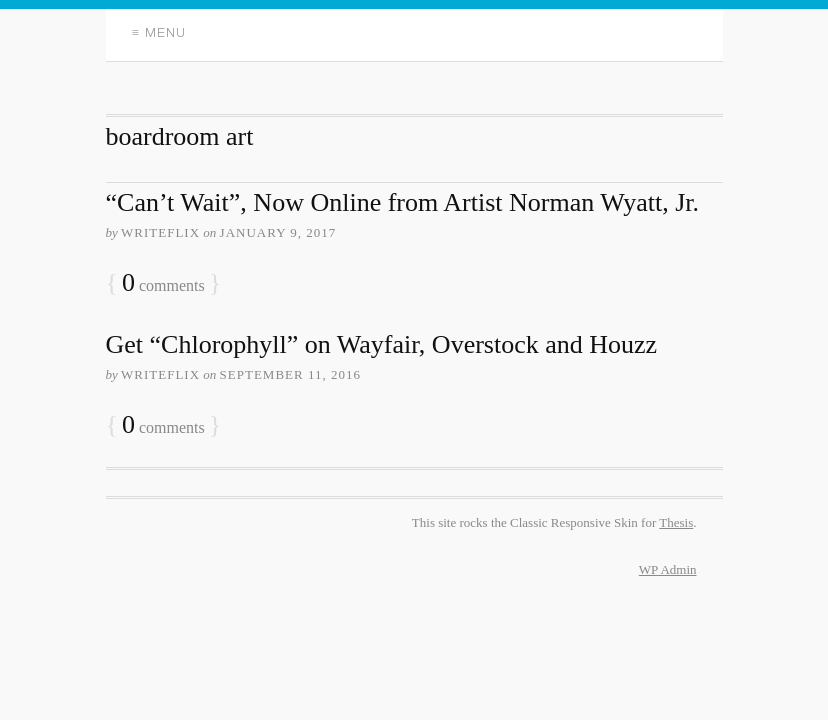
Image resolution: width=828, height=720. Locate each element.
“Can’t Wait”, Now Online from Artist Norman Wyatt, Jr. (403, 202)
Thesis (676, 522)
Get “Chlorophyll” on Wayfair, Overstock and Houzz (382, 344)
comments (163, 283)
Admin (668, 569)
